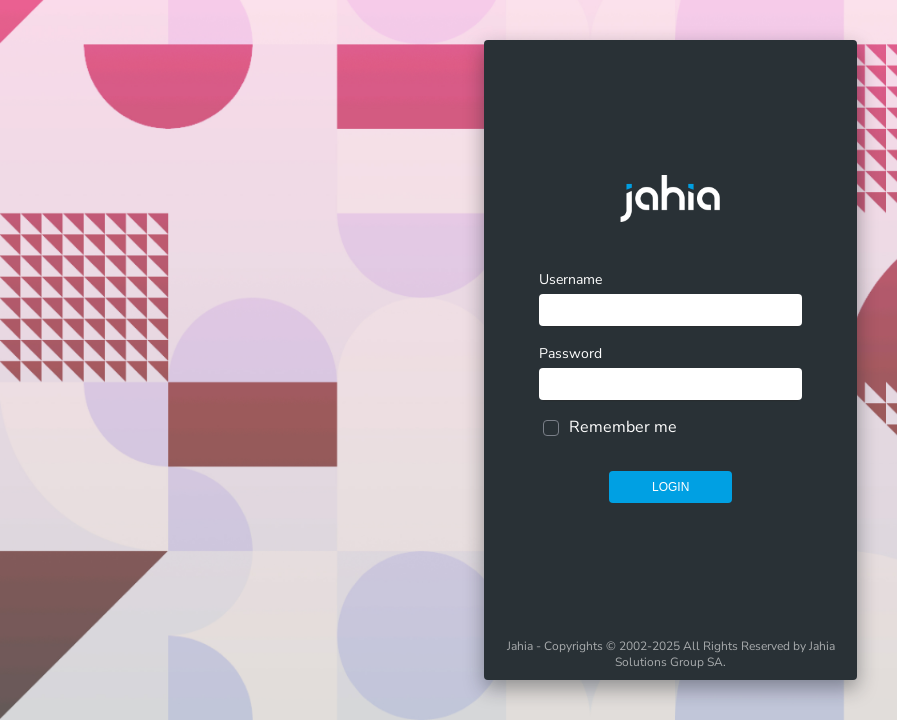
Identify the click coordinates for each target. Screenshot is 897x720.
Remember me (623, 427)
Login (670, 487)
